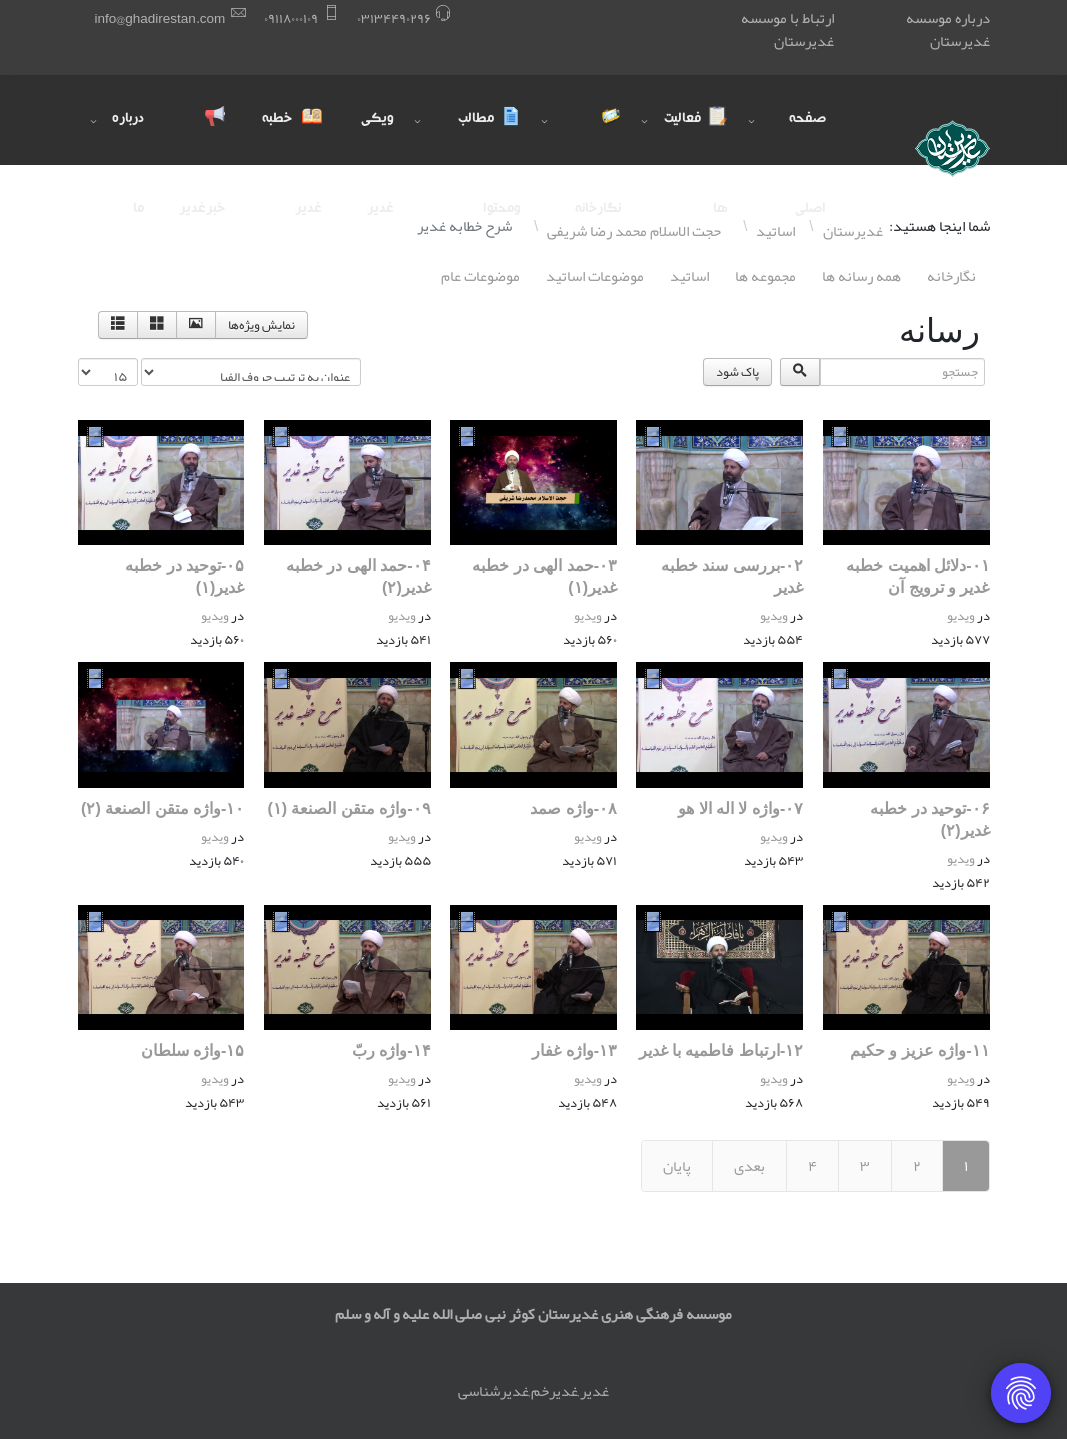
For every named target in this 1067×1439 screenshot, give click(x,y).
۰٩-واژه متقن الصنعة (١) (348, 808)
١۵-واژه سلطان (193, 1050)
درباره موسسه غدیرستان (948, 29)
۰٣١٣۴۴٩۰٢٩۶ (394, 18)
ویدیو (961, 616)
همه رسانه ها (861, 276)
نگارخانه (951, 276)
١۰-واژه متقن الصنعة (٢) (162, 808)
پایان (677, 1166)
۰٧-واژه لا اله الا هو (740, 808)
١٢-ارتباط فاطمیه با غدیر (721, 1050)
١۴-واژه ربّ (391, 1050)
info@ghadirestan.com (160, 18)
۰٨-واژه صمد (573, 808)
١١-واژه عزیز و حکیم (920, 1050)
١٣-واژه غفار (574, 1050)
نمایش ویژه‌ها (261, 325)
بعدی (749, 1166)
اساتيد (689, 276)
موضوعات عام (480, 276)
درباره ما (128, 138)
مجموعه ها (765, 276)
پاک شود (737, 372)
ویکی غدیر (377, 138)
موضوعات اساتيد (595, 276)
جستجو (989, 358)
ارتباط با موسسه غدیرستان (787, 29)
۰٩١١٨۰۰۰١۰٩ (291, 18)
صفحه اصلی (807, 138)
